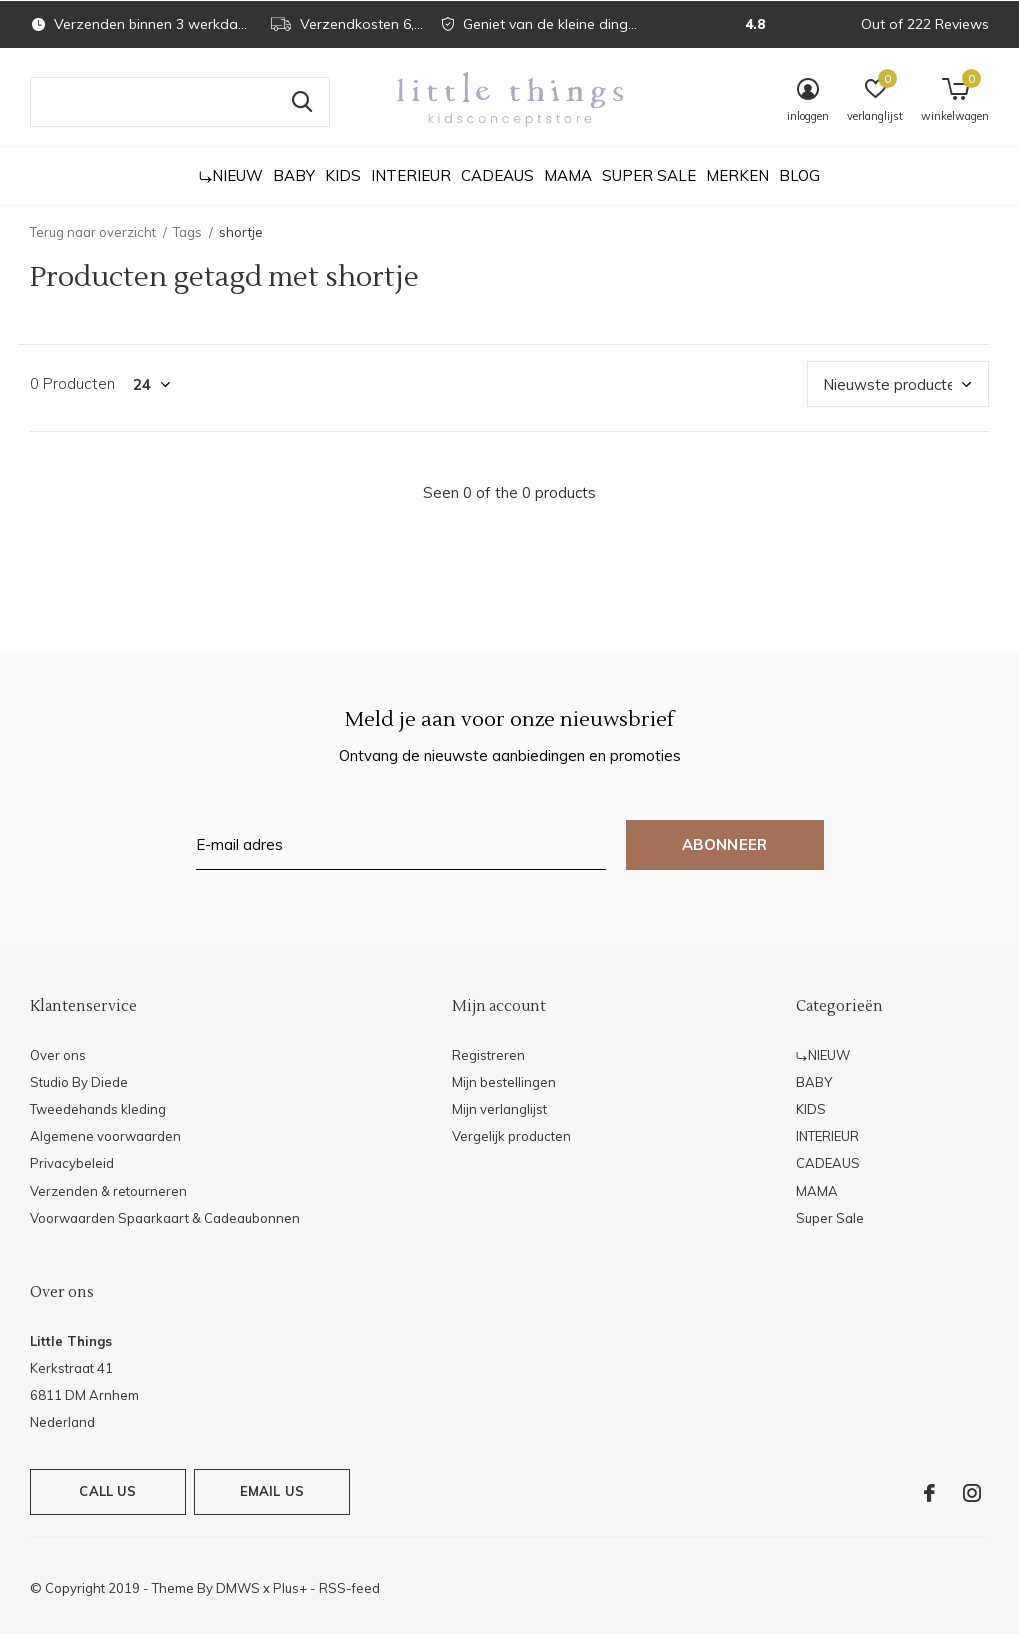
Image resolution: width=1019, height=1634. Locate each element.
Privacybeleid (72, 1163)
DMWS (238, 1588)
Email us (272, 1491)
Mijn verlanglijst (499, 1109)
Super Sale (649, 175)
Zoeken (302, 102)
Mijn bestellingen (504, 1082)
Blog (799, 175)
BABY (294, 175)
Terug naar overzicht (93, 232)
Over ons (58, 1055)
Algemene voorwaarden (105, 1136)
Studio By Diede (79, 1082)
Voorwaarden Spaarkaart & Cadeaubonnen (165, 1218)
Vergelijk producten (511, 1136)
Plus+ (290, 1588)
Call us (107, 1491)
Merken (737, 175)
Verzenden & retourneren (108, 1191)
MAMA (568, 175)
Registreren (488, 1055)
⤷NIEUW (231, 175)
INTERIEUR (411, 175)
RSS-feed (349, 1588)
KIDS (343, 175)
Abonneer (725, 844)
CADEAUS (497, 175)
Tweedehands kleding (98, 1109)
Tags (187, 232)
